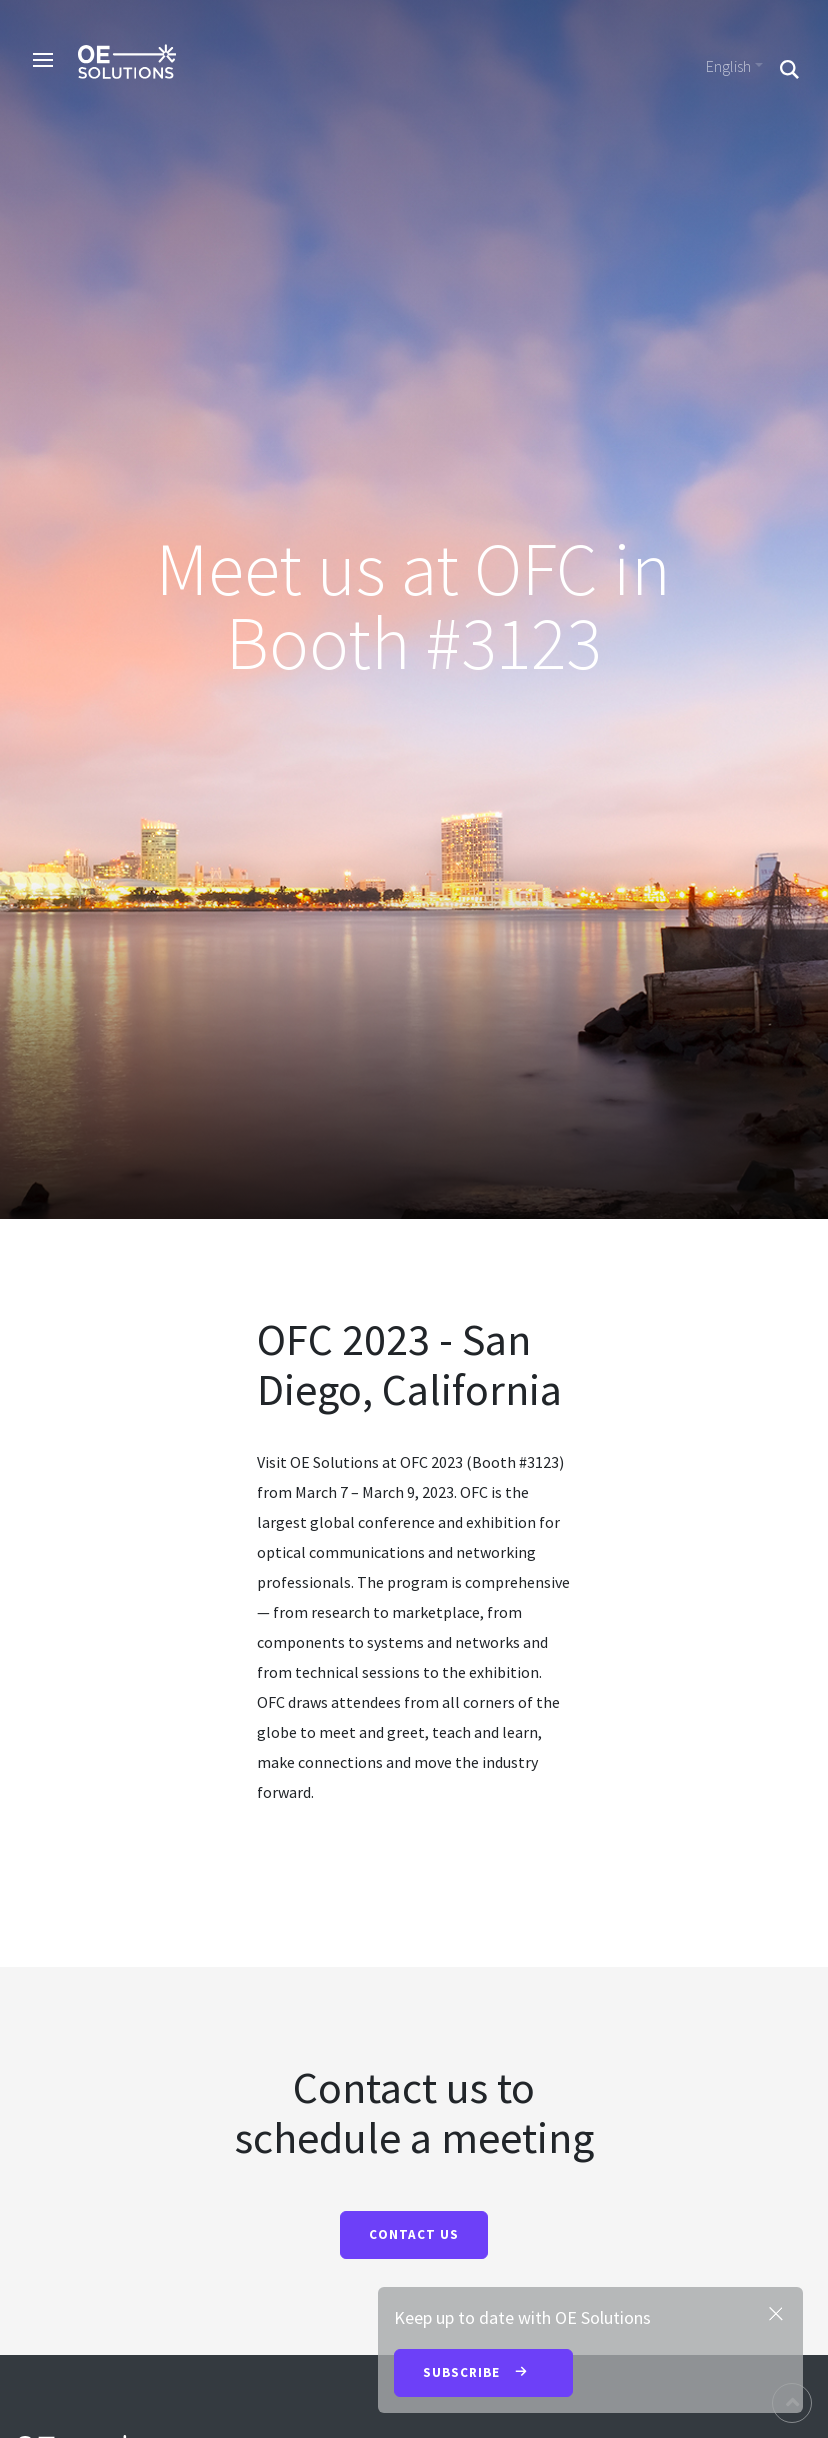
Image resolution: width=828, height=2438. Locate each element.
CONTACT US (414, 2234)
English (728, 66)
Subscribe (483, 2374)
